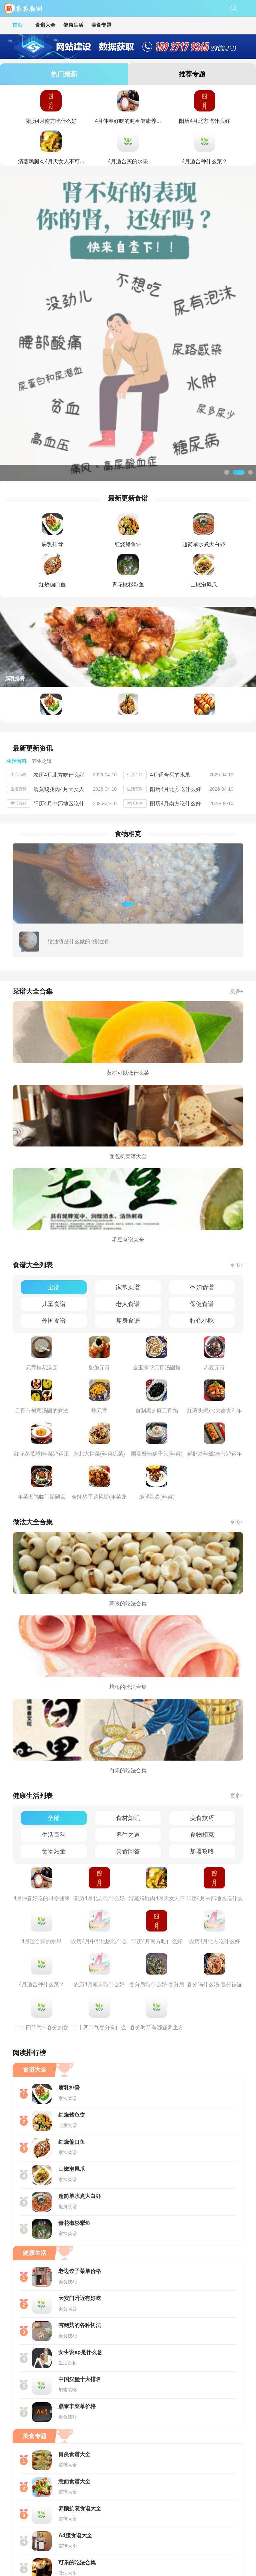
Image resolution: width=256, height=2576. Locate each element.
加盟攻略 (202, 1723)
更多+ (236, 862)
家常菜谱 (128, 1158)
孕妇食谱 (202, 1158)
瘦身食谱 (128, 1192)
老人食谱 (128, 1175)
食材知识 (128, 1689)
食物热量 (54, 1723)
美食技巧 (202, 1689)
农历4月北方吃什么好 (58, 646)
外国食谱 (54, 1192)
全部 (54, 1158)
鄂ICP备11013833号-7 (149, 2554)
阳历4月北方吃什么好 (175, 661)
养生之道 (128, 1706)
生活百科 (54, 1706)
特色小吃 (202, 1192)
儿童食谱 (54, 1175)
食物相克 (202, 1706)
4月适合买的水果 (170, 646)
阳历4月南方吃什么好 (175, 675)
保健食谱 (202, 1175)
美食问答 (128, 1723)
